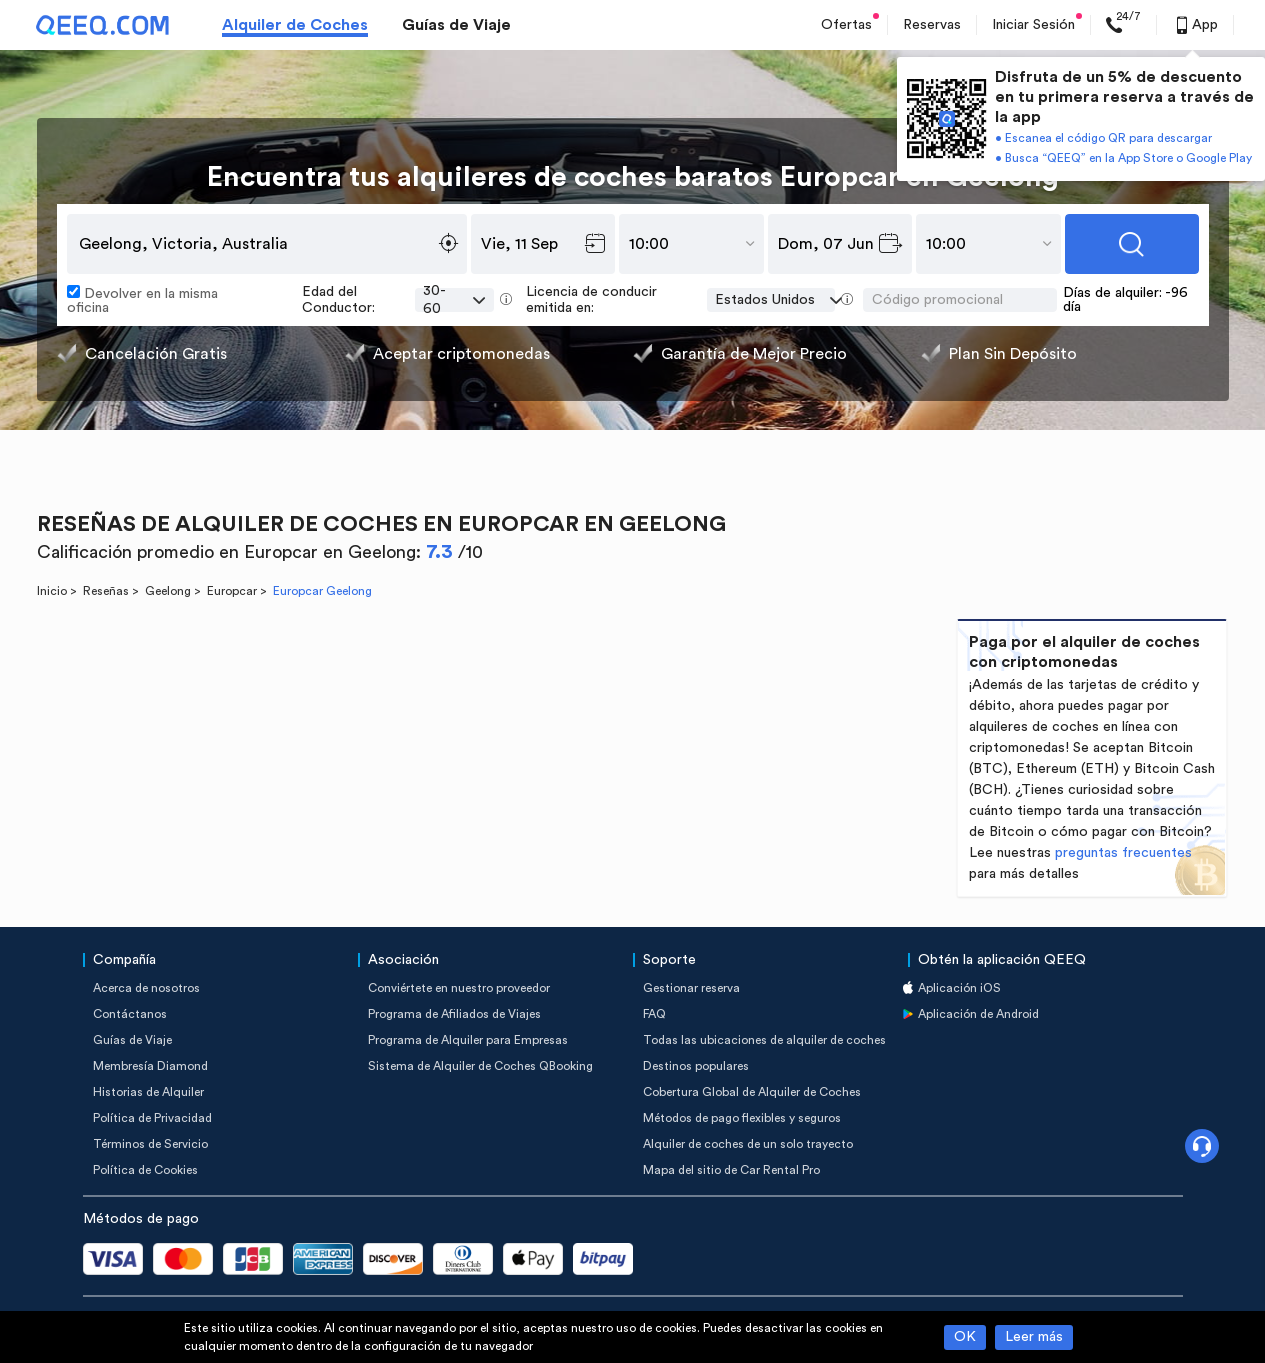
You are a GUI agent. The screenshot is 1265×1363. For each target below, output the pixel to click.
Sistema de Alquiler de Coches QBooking (480, 1066)
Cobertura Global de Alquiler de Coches (752, 1092)
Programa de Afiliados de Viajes (454, 1014)
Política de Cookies (145, 1170)
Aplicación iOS (959, 988)
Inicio (52, 591)
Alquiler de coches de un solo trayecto (748, 1144)
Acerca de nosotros (146, 988)
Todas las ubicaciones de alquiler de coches (764, 1040)
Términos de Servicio (150, 1144)
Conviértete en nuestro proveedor (459, 988)
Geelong (168, 591)
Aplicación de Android (978, 1014)
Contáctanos (130, 1014)
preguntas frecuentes (1123, 853)
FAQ (654, 1014)
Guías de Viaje (456, 25)
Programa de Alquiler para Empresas (468, 1040)
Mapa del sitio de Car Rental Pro (731, 1170)
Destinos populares (696, 1066)
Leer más (1034, 1337)
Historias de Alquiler (148, 1092)
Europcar (232, 591)
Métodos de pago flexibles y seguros (742, 1118)
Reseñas (106, 591)
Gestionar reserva (691, 988)
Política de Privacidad (152, 1118)
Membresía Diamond (150, 1066)
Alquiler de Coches (295, 25)
